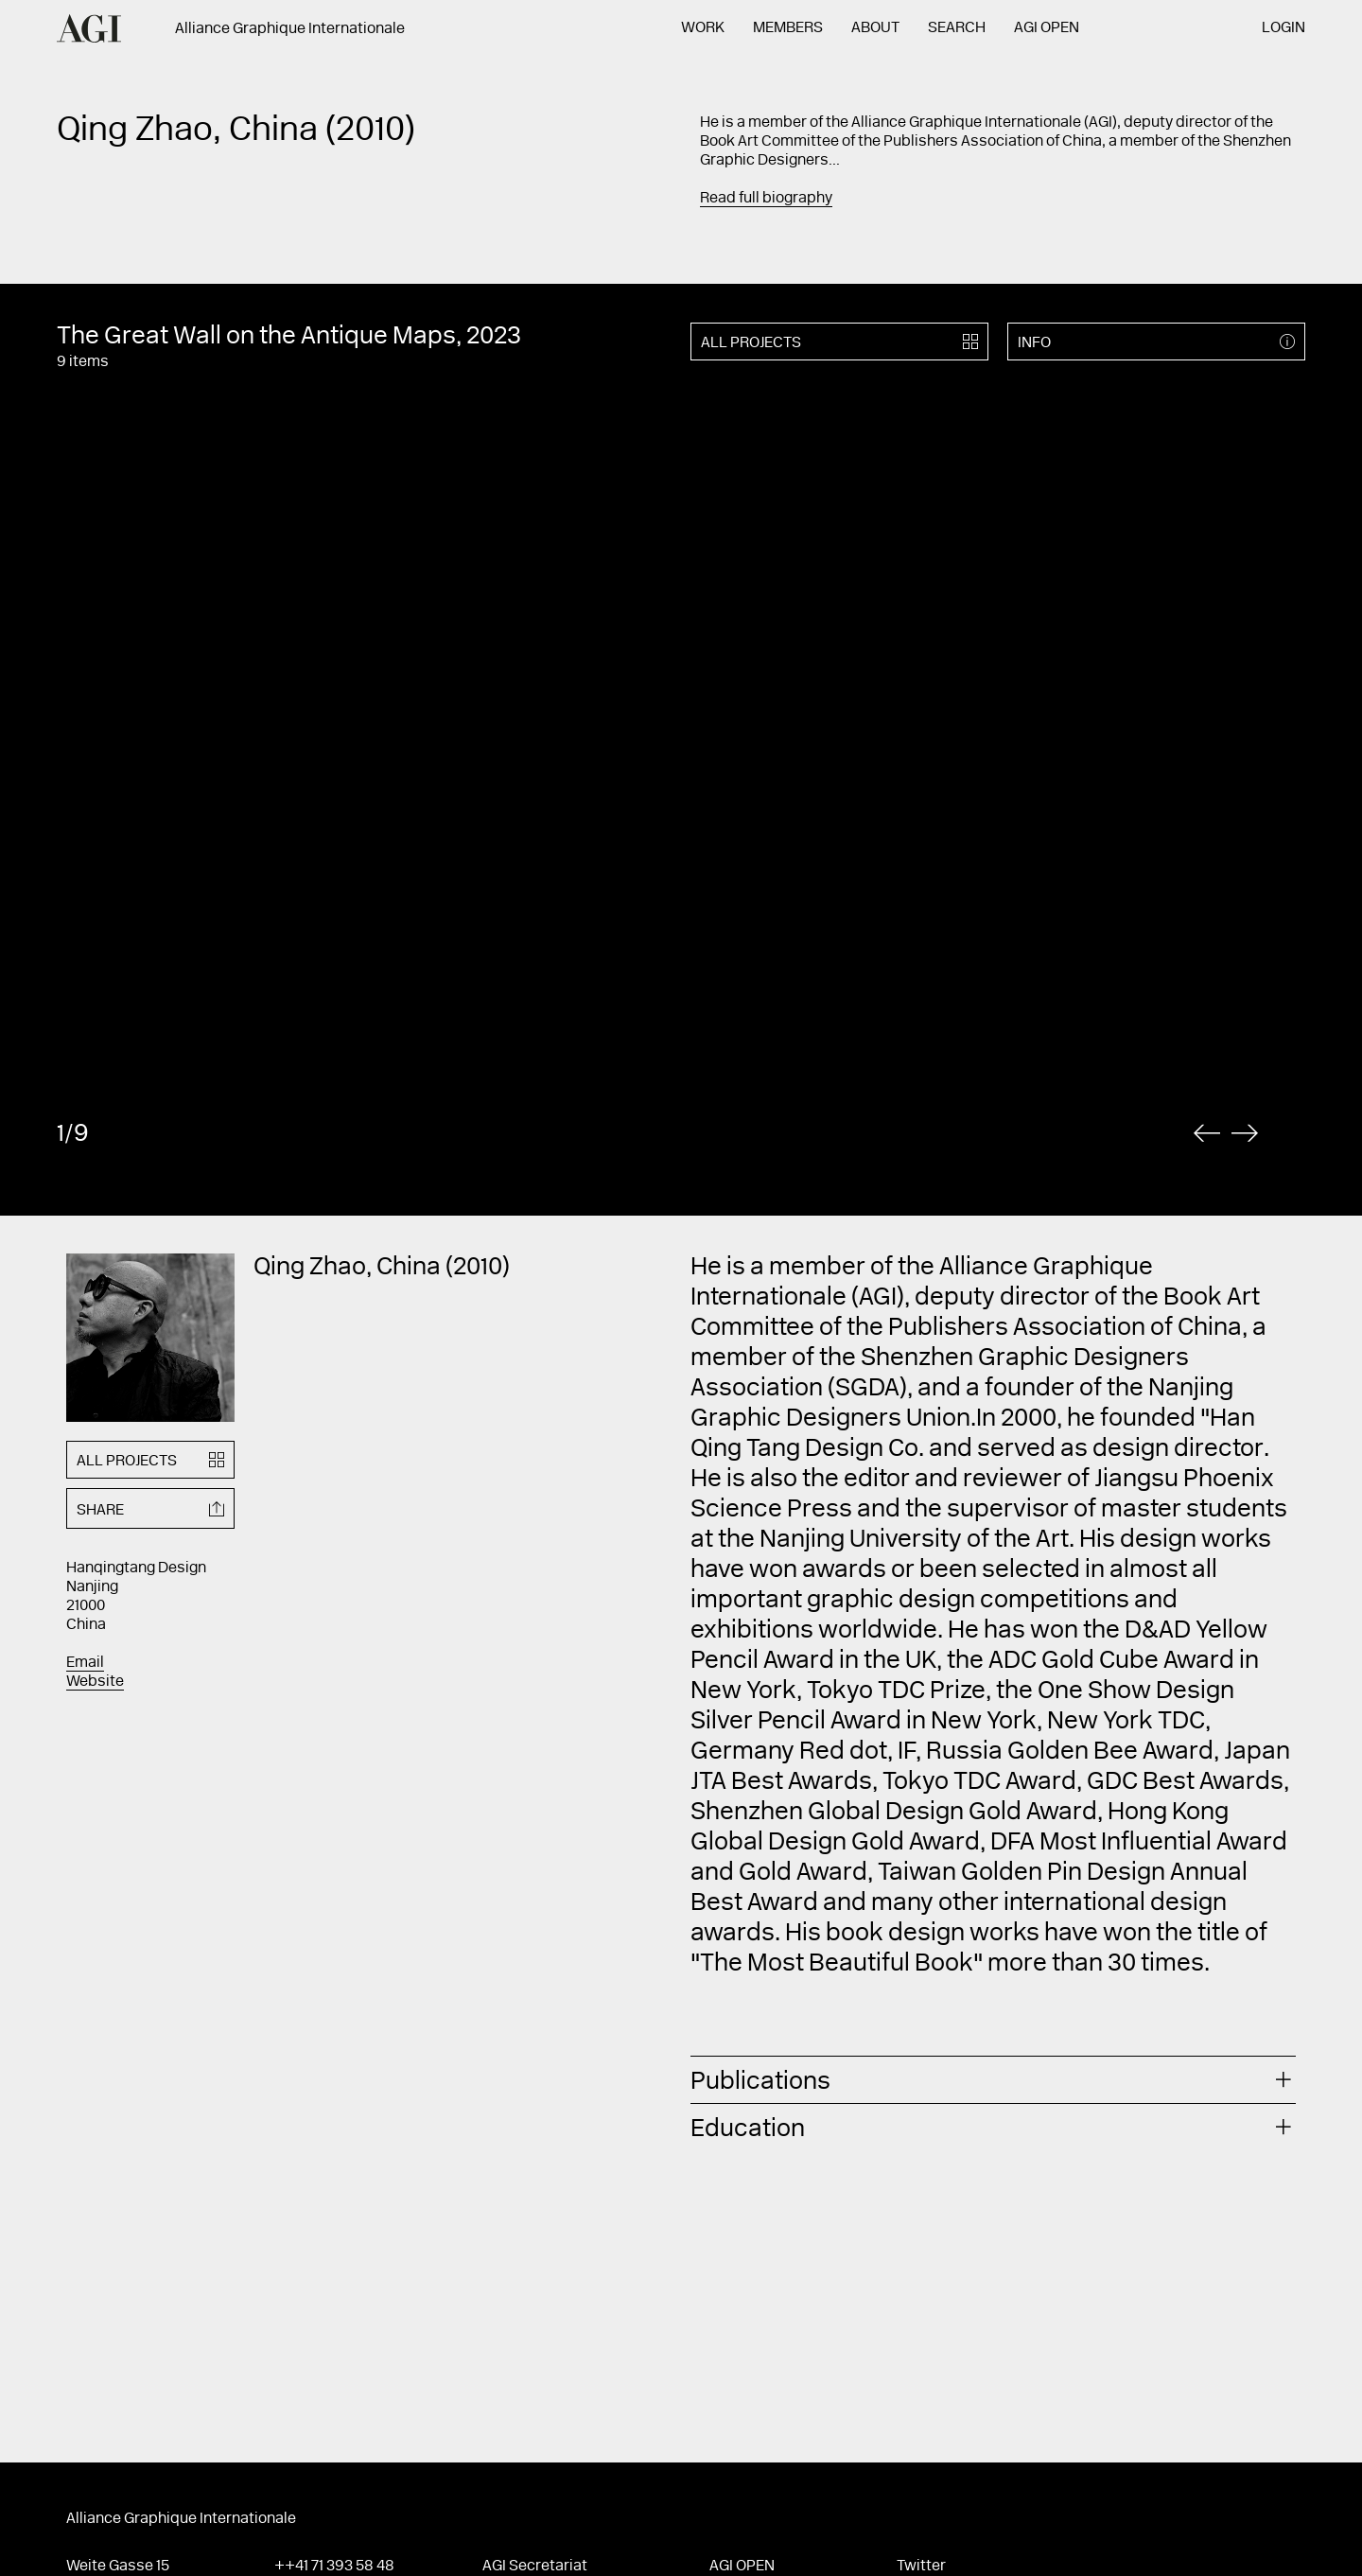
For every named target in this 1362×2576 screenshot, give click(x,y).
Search (957, 28)
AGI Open (1046, 28)
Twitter (921, 2566)
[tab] (993, 2080)
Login (1283, 28)
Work (703, 28)
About (875, 28)
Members (788, 28)
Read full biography (766, 198)
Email (85, 1663)
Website (95, 1682)
